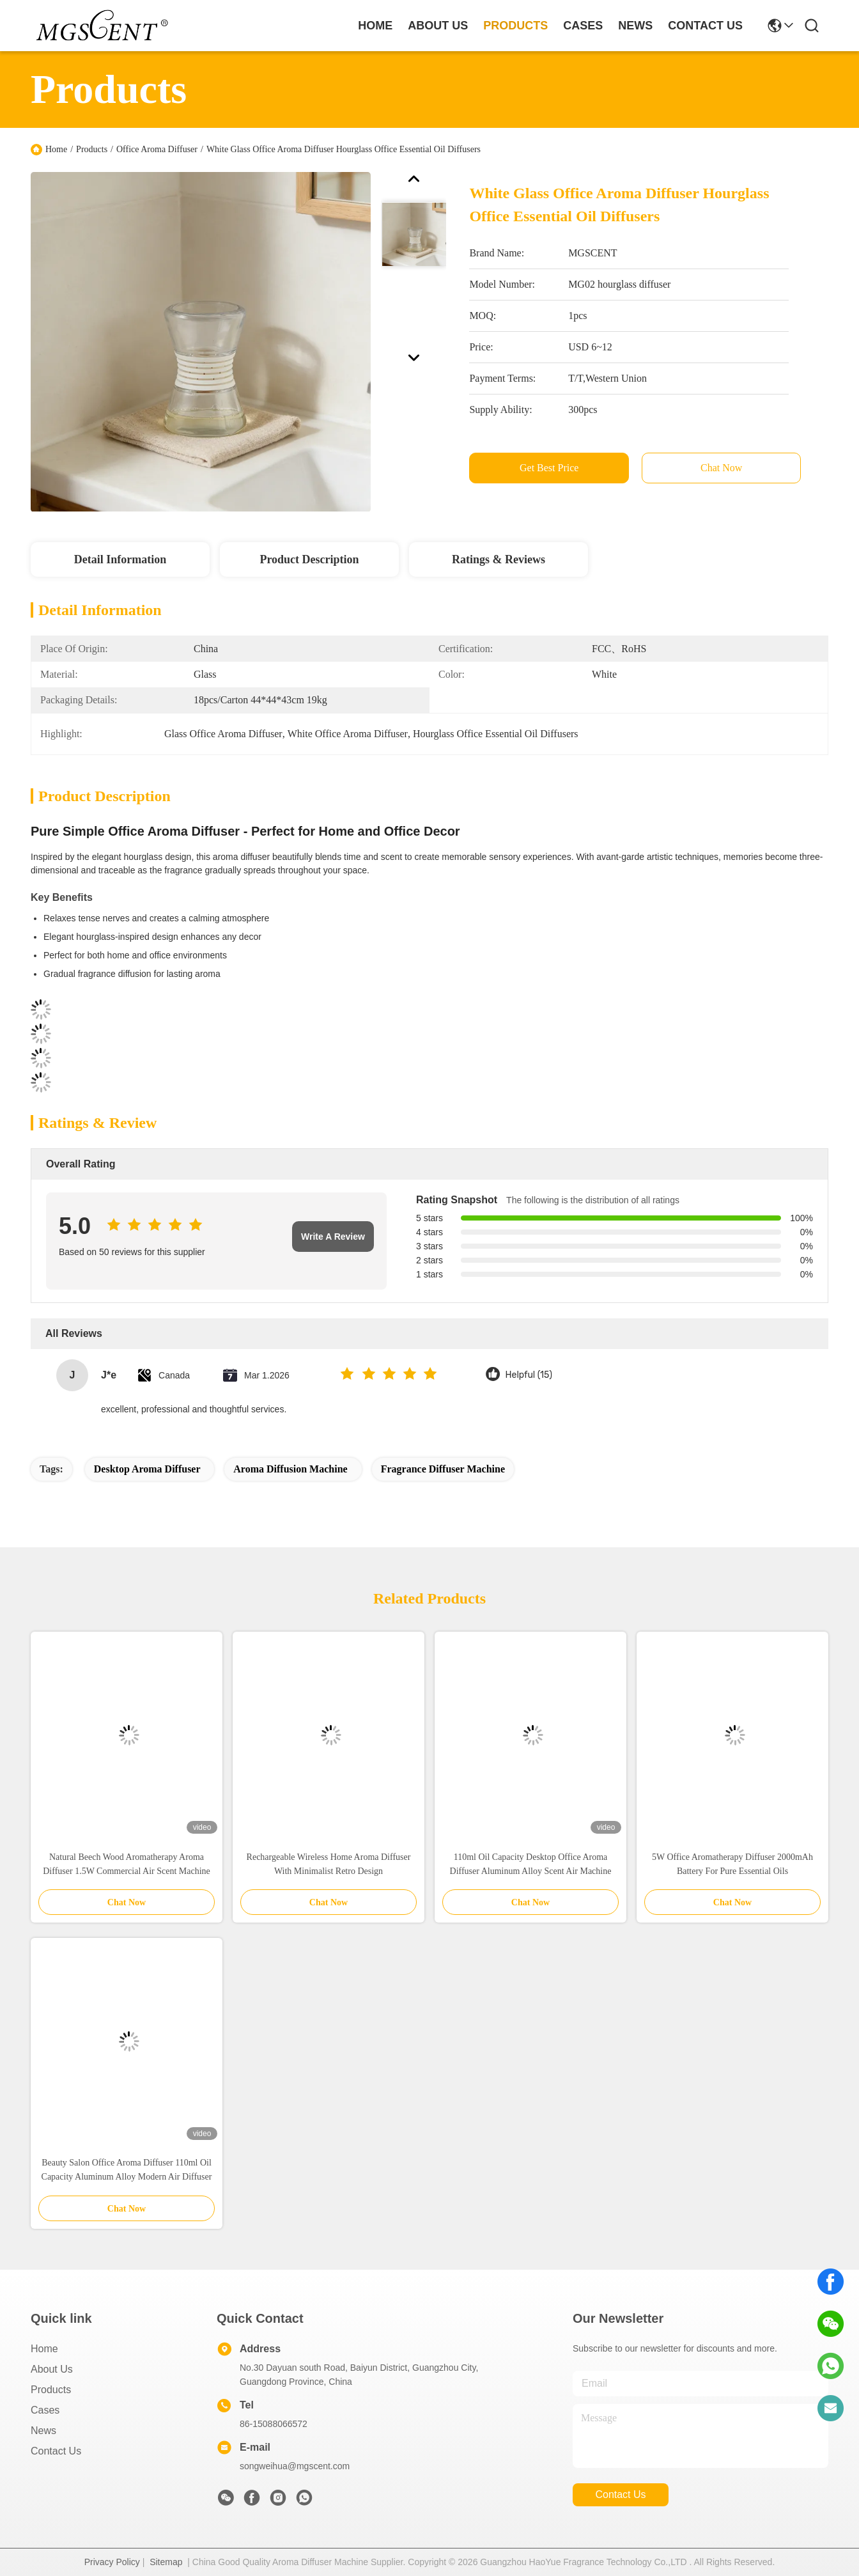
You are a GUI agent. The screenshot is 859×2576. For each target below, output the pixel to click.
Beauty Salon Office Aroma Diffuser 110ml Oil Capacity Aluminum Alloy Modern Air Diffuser (127, 2170)
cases (583, 25)
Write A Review (333, 1236)
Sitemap (166, 2562)
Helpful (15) (529, 1375)
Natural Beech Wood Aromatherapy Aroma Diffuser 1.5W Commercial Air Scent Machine (126, 1864)
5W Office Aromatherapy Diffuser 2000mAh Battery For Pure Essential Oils (732, 1864)
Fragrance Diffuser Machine (443, 1469)
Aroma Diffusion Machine (290, 1469)
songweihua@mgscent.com (295, 2466)
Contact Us (56, 2451)
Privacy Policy (112, 2562)
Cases (45, 2410)
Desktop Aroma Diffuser (147, 1469)
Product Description (309, 559)
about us (438, 25)
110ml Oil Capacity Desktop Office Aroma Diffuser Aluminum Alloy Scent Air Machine (531, 1864)
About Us (52, 2369)
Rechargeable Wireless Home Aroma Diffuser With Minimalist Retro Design (329, 1864)
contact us (705, 25)
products (515, 25)
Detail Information (120, 559)
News (43, 2430)
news (635, 25)
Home (375, 25)
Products (91, 149)
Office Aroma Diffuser (156, 149)
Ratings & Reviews (498, 559)
